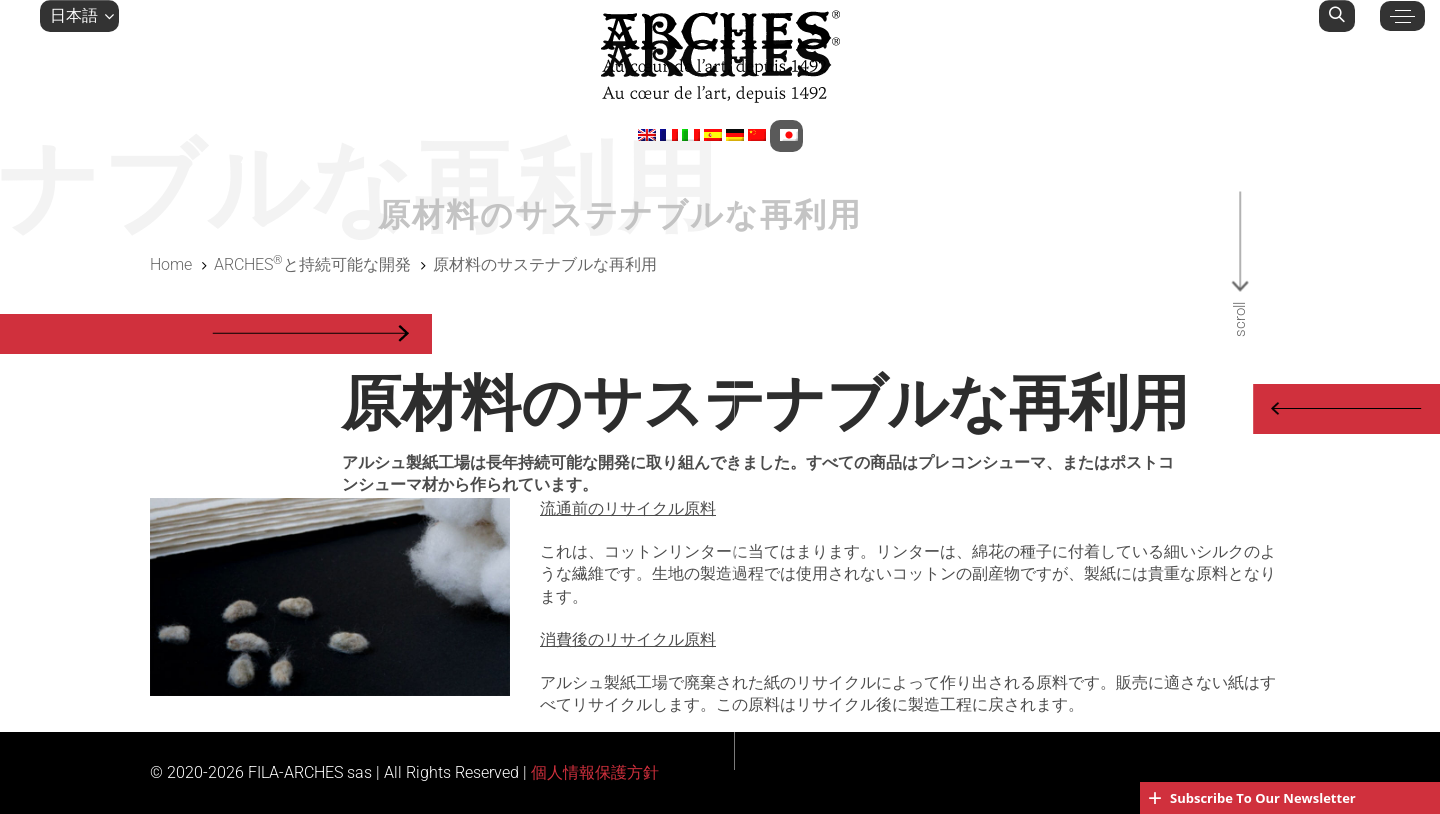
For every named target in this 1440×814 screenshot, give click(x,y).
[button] (79, 16)
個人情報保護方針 (595, 772)
